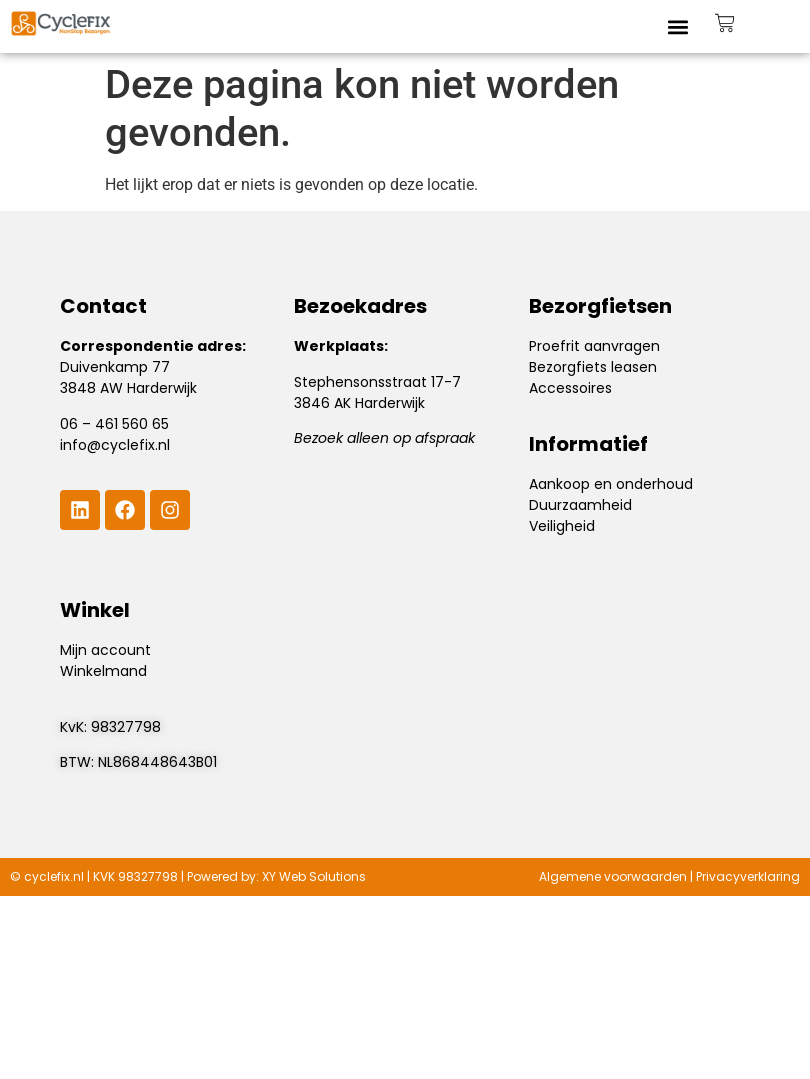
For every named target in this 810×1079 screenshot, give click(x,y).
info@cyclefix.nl (115, 445)
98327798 (126, 727)
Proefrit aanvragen (594, 346)
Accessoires (570, 388)
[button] (678, 26)
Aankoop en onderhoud (611, 484)
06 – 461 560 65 (114, 424)
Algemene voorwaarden (613, 876)
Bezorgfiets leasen (593, 367)
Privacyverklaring (748, 876)
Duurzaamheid (580, 505)
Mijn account (105, 650)
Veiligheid (562, 526)
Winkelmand (103, 671)
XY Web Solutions (314, 876)
